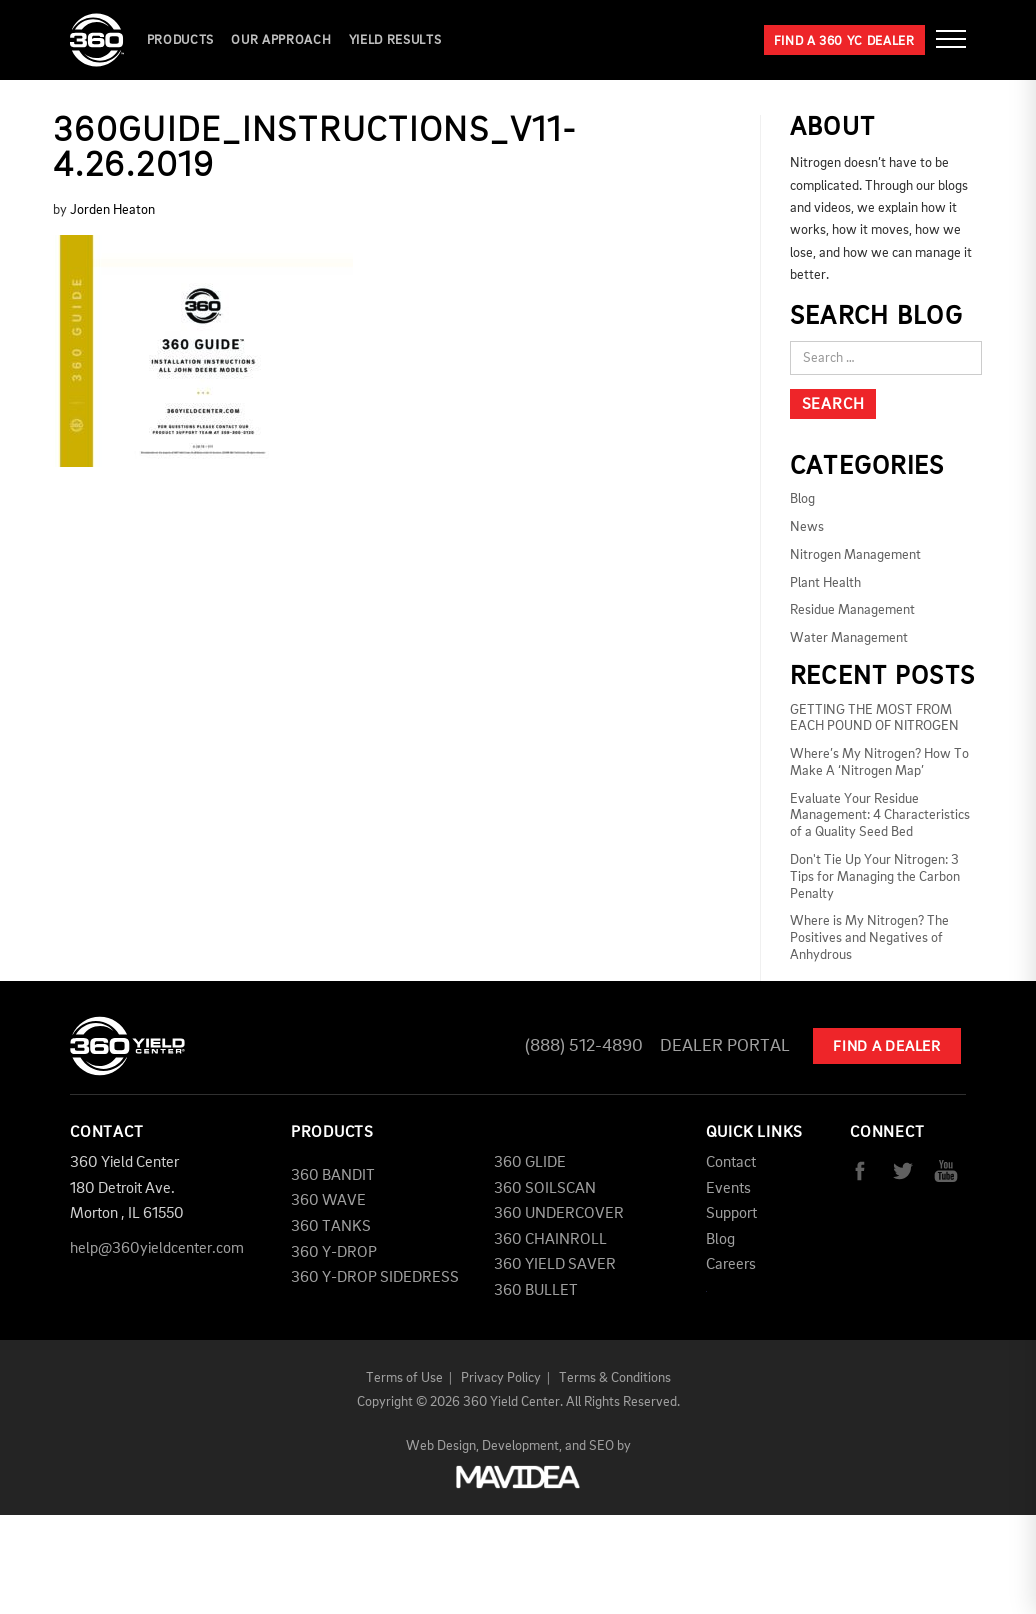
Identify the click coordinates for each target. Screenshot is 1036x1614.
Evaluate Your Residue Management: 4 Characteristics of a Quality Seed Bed (880, 816)
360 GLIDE (530, 1163)
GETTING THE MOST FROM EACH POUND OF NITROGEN (874, 718)
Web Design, (442, 1446)
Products (180, 40)
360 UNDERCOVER (559, 1214)
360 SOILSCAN (545, 1189)
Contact (731, 1163)
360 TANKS (331, 1227)
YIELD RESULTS (395, 40)
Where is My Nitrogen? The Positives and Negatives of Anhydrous (869, 938)
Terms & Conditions (615, 1378)
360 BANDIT (333, 1176)
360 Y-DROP (334, 1253)
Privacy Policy (501, 1378)
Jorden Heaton (112, 210)
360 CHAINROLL (550, 1240)
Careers (731, 1265)
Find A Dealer (887, 1047)
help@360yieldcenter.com (157, 1249)
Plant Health (825, 583)
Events (728, 1189)
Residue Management (852, 610)
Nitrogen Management (855, 555)
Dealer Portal (725, 1046)
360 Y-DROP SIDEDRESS (375, 1278)
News (807, 527)
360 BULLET (536, 1291)
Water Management (849, 638)
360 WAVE (328, 1201)
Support (731, 1214)
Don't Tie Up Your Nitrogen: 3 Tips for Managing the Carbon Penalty (875, 877)
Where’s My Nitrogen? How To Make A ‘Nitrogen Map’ (879, 762)
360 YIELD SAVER (555, 1265)
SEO (601, 1446)
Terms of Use (404, 1378)
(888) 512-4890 (584, 1046)
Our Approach (281, 40)
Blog (802, 499)
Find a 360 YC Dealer (844, 41)
